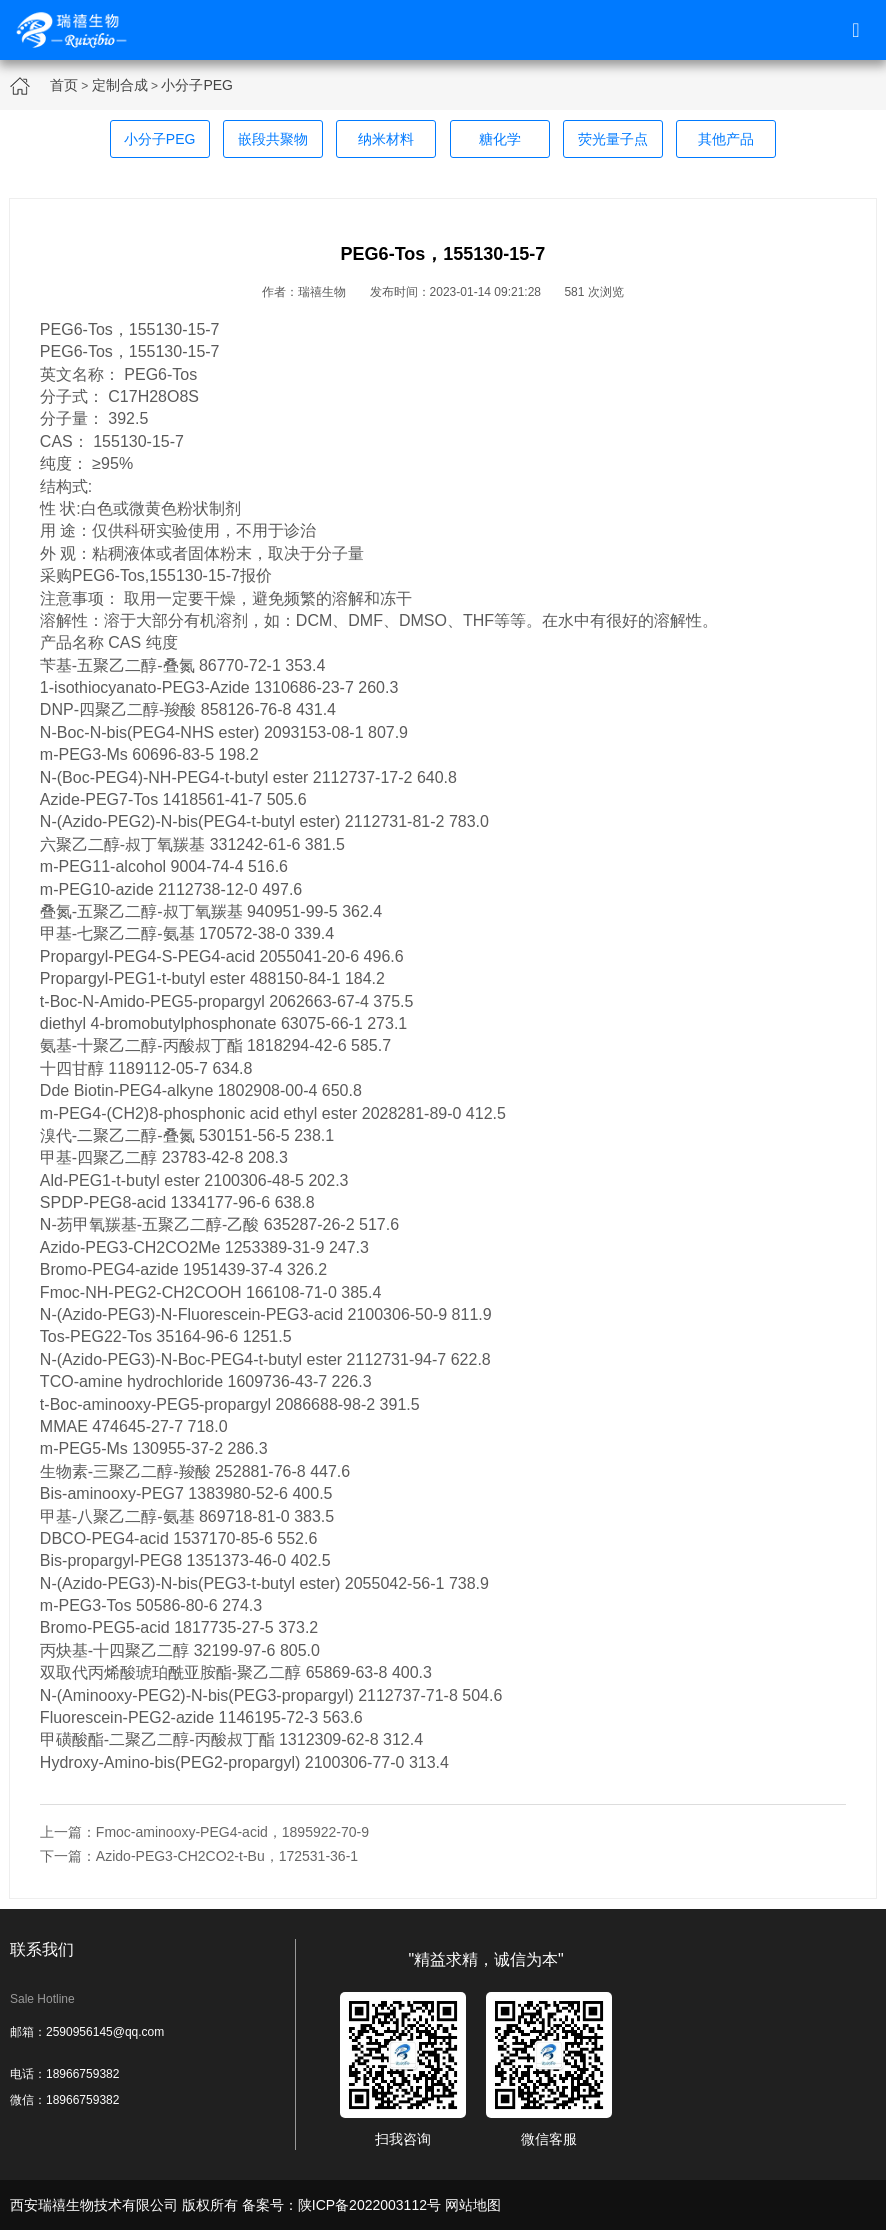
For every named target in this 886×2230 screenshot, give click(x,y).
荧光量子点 (613, 139)
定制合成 (120, 85)
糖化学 (500, 139)
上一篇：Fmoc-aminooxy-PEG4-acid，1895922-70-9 (204, 1832)
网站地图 (473, 2205)
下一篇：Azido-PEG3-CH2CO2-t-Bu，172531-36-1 (199, 1856)
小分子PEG (197, 85)
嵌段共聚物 (273, 139)
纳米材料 (386, 139)
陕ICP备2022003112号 (369, 2205)
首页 (64, 85)
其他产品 (726, 139)
